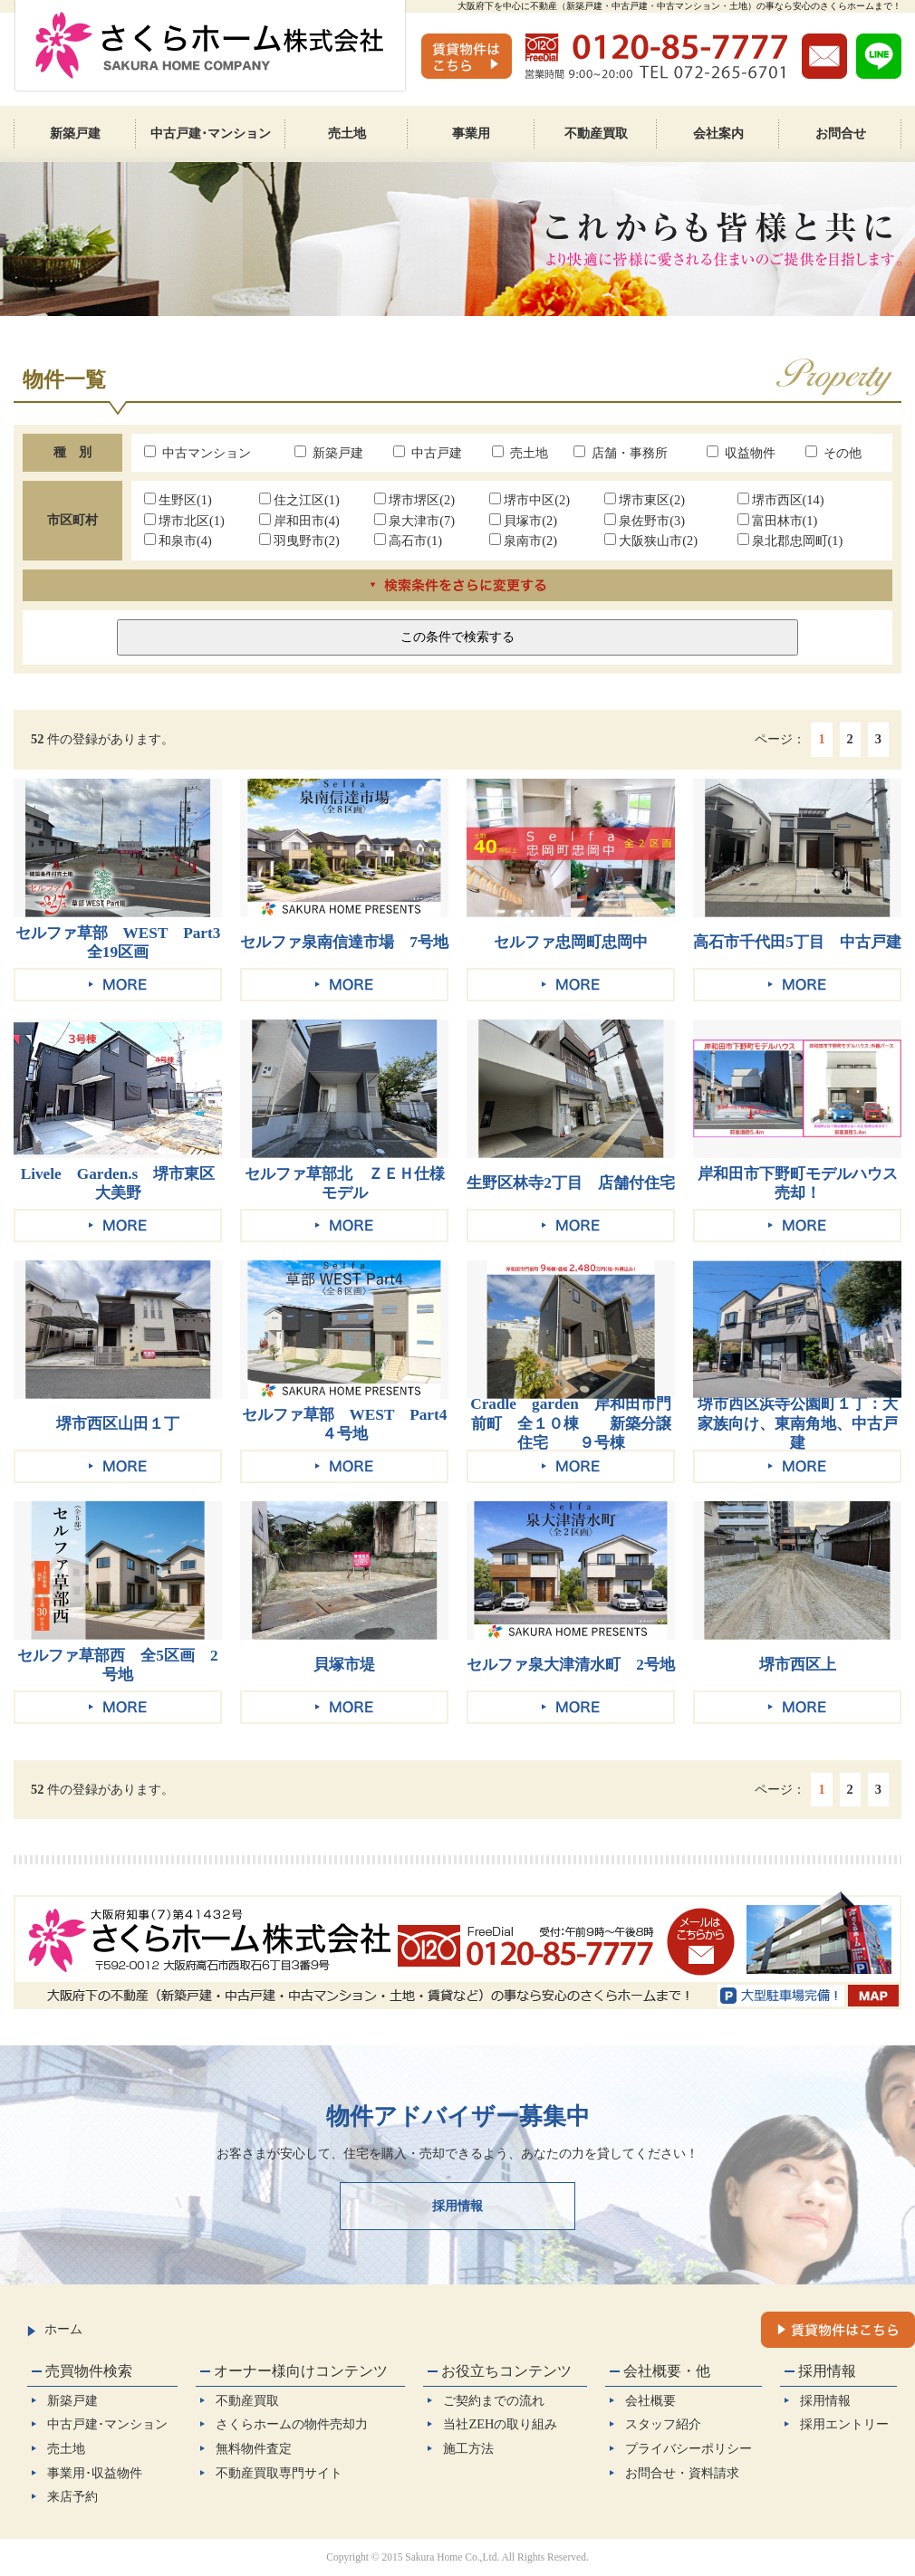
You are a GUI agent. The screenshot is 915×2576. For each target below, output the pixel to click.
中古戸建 (427, 452)
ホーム (54, 2329)
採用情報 (457, 2205)
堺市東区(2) (644, 500)
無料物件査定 (254, 2448)
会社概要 (650, 2400)
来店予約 (72, 2496)
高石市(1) (408, 540)
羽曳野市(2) (299, 540)
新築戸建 (328, 452)
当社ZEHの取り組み (500, 2424)
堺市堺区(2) (414, 500)
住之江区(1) (299, 500)
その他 (833, 452)
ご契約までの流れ (493, 2400)
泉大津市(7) (414, 520)
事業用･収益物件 (94, 2473)
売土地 (520, 452)
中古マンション (197, 452)
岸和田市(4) (299, 520)
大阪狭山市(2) (651, 540)
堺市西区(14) (780, 500)
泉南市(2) (523, 540)
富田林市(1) (777, 520)
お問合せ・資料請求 (682, 2473)
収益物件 (741, 452)
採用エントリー (844, 2424)
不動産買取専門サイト (279, 2473)
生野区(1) (178, 500)
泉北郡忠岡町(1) (790, 540)
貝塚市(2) (523, 520)
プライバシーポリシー (688, 2448)
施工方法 (468, 2448)
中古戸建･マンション (107, 2424)
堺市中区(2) (529, 500)
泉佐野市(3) (644, 520)
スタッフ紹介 (663, 2424)
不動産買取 (247, 2400)
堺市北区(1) (184, 520)
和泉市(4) (178, 540)
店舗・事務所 (620, 452)
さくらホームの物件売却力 (292, 2424)
